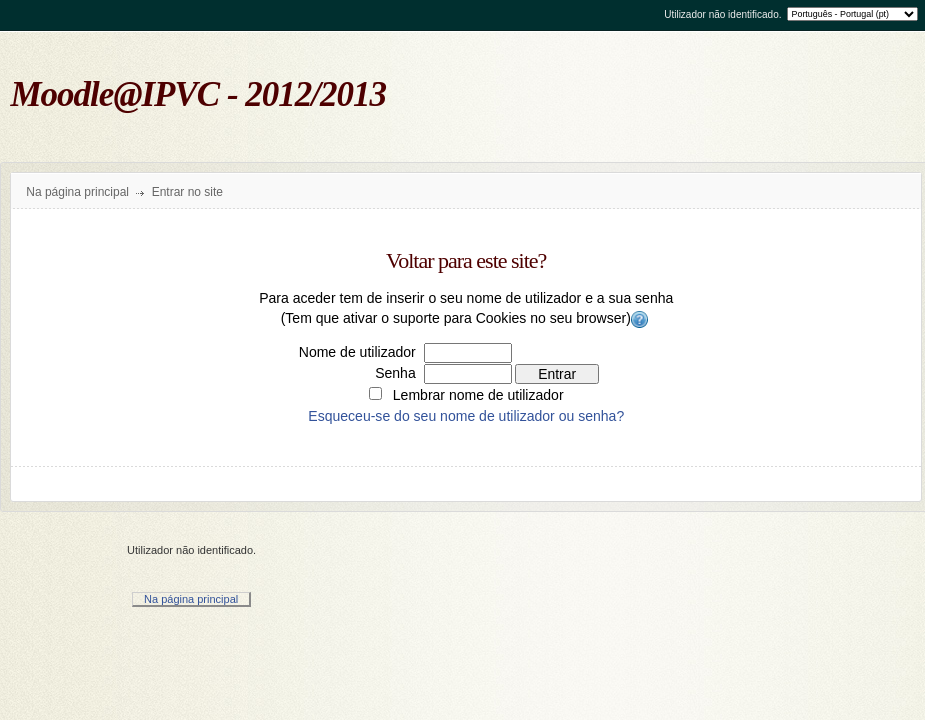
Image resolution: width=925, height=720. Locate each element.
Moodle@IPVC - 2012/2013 (199, 94)
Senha (395, 373)
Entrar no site (187, 192)
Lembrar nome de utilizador (478, 395)
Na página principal (77, 192)
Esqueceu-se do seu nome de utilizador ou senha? (466, 416)
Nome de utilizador (357, 352)
